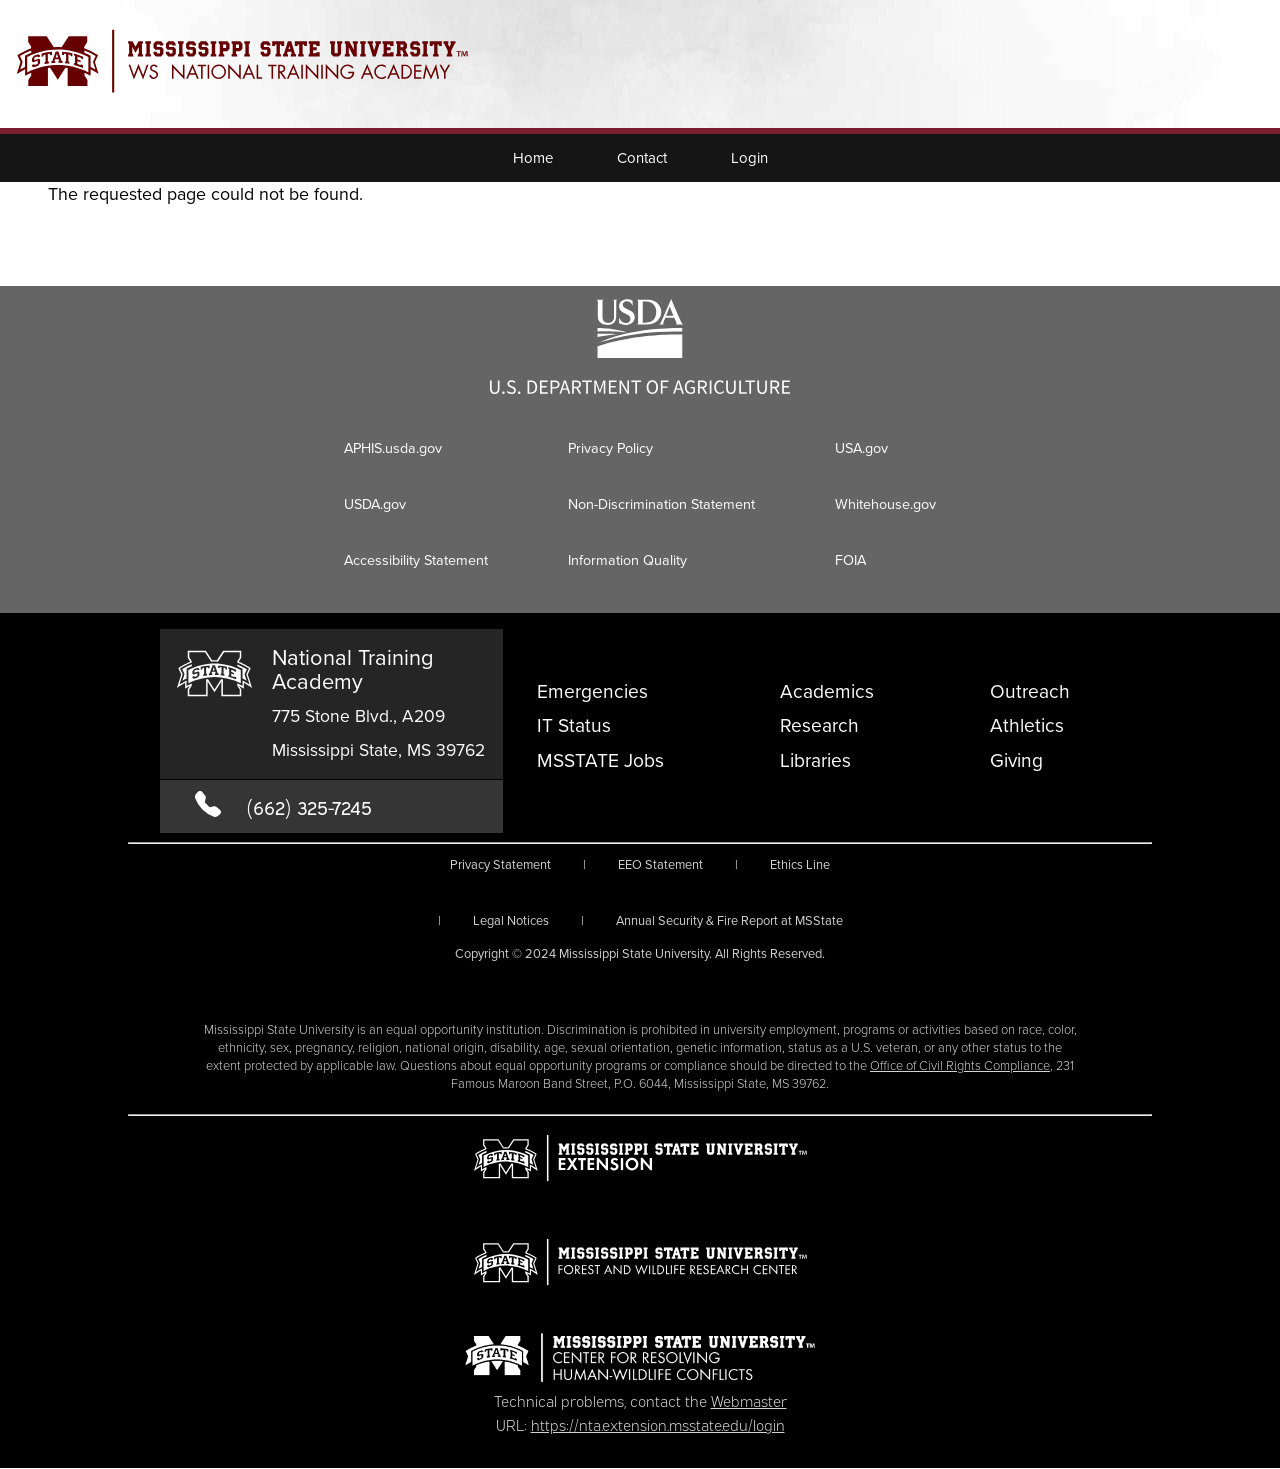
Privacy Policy (610, 448)
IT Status (574, 725)
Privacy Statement (500, 864)
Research (819, 725)
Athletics (1027, 725)
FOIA (850, 560)
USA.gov (861, 448)
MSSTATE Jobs (600, 760)
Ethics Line (800, 864)
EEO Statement (660, 864)
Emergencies (592, 691)
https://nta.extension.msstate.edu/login (658, 1424)
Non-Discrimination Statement (661, 504)
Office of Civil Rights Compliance (960, 1065)
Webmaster (749, 1400)
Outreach (1030, 691)
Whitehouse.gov (885, 504)
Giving (1016, 760)
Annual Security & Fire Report (729, 920)
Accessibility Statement (416, 560)
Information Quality (627, 560)
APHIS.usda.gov (393, 448)
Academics (827, 691)
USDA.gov (375, 504)
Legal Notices (511, 920)
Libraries (815, 760)
